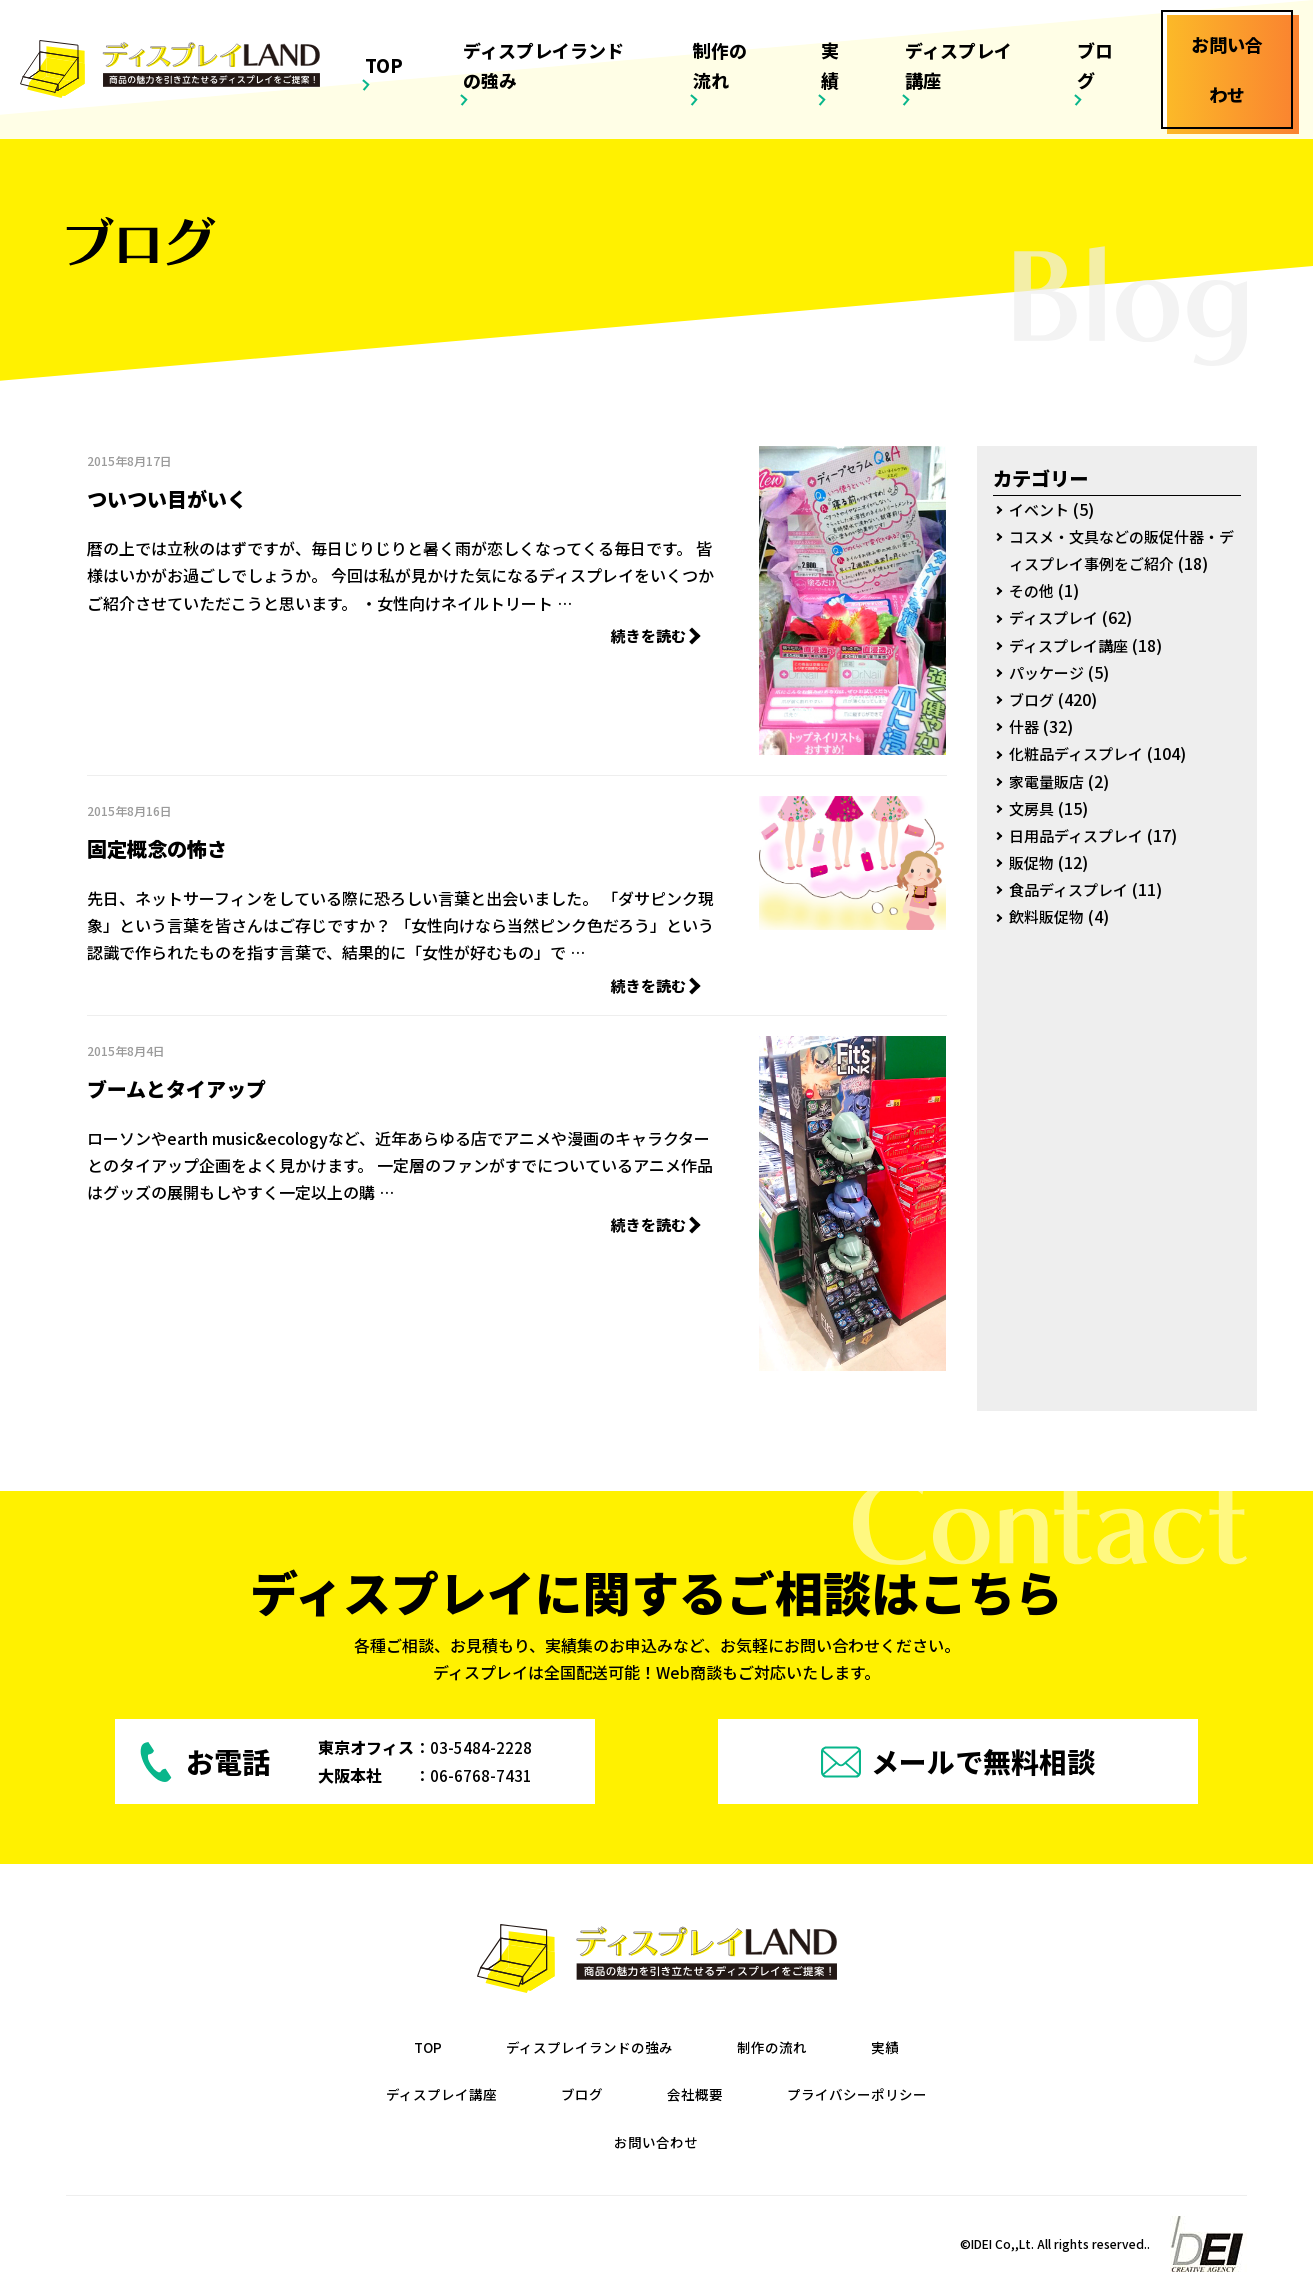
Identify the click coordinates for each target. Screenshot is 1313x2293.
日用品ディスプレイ (1080, 835)
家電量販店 (1049, 781)
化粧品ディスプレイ (1080, 753)
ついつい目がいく (207, 494)
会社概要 (696, 2095)
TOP (474, 37)
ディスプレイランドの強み (616, 37)
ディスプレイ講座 (977, 37)
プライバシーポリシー (872, 2095)
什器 (1025, 726)
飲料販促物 (1049, 916)
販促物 (1033, 862)
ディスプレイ (1056, 617)
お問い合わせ (656, 2142)
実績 (868, 37)
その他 (1033, 590)
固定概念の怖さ (192, 844)
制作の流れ (782, 37)
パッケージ (1049, 672)
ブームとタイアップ (221, 1085)
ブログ (1095, 37)
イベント (1041, 509)
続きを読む (649, 636)
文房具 (1033, 808)
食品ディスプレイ (1072, 889)
